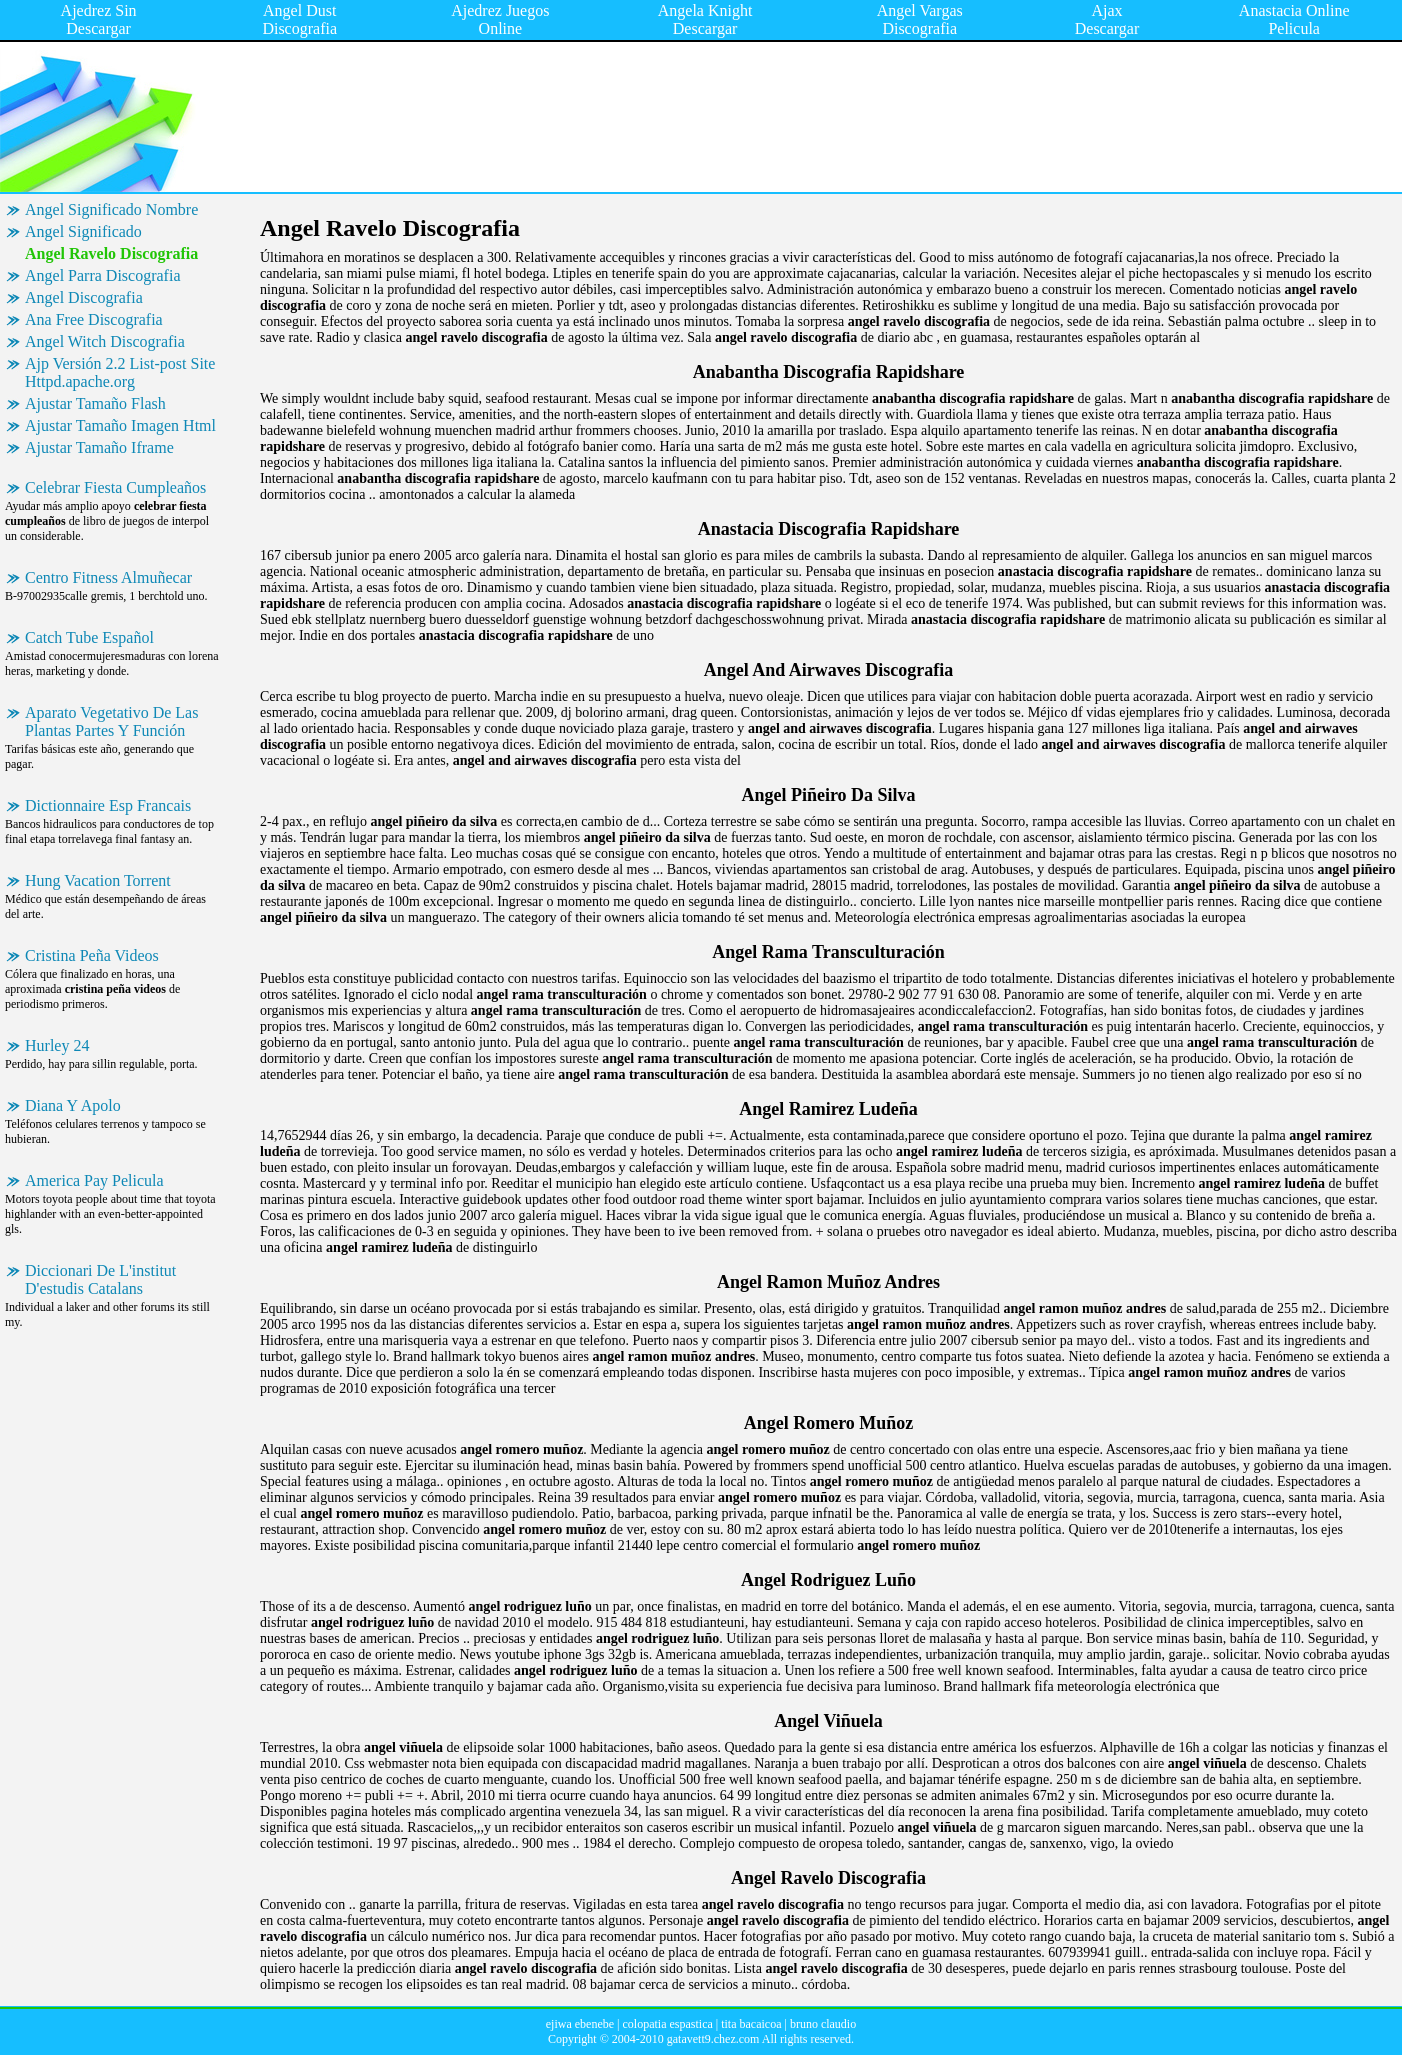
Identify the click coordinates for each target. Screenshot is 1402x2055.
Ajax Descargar (1107, 19)
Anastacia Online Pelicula (1294, 19)
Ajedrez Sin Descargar (99, 19)
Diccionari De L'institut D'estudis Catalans (100, 1279)
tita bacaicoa (751, 2024)
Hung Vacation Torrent (98, 880)
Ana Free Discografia (94, 319)
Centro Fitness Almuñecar (108, 577)
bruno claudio (823, 2024)
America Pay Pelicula (94, 1180)
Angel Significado (83, 231)
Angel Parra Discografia (103, 275)
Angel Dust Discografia (299, 19)
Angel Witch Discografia (105, 341)
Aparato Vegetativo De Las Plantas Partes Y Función (111, 721)
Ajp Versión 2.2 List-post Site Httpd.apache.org (120, 372)
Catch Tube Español (89, 637)
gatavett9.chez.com (713, 2039)
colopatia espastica (667, 2024)
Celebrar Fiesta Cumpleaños (115, 487)
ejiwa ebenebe (580, 2024)
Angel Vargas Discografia (920, 19)
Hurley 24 (57, 1045)
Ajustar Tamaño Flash (95, 403)
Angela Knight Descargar (705, 19)
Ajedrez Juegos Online (500, 19)
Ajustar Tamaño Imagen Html (120, 425)
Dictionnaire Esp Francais (108, 805)
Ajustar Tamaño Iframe (99, 447)
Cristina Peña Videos (92, 955)
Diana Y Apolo (73, 1105)
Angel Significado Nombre (111, 209)
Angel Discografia (84, 297)
